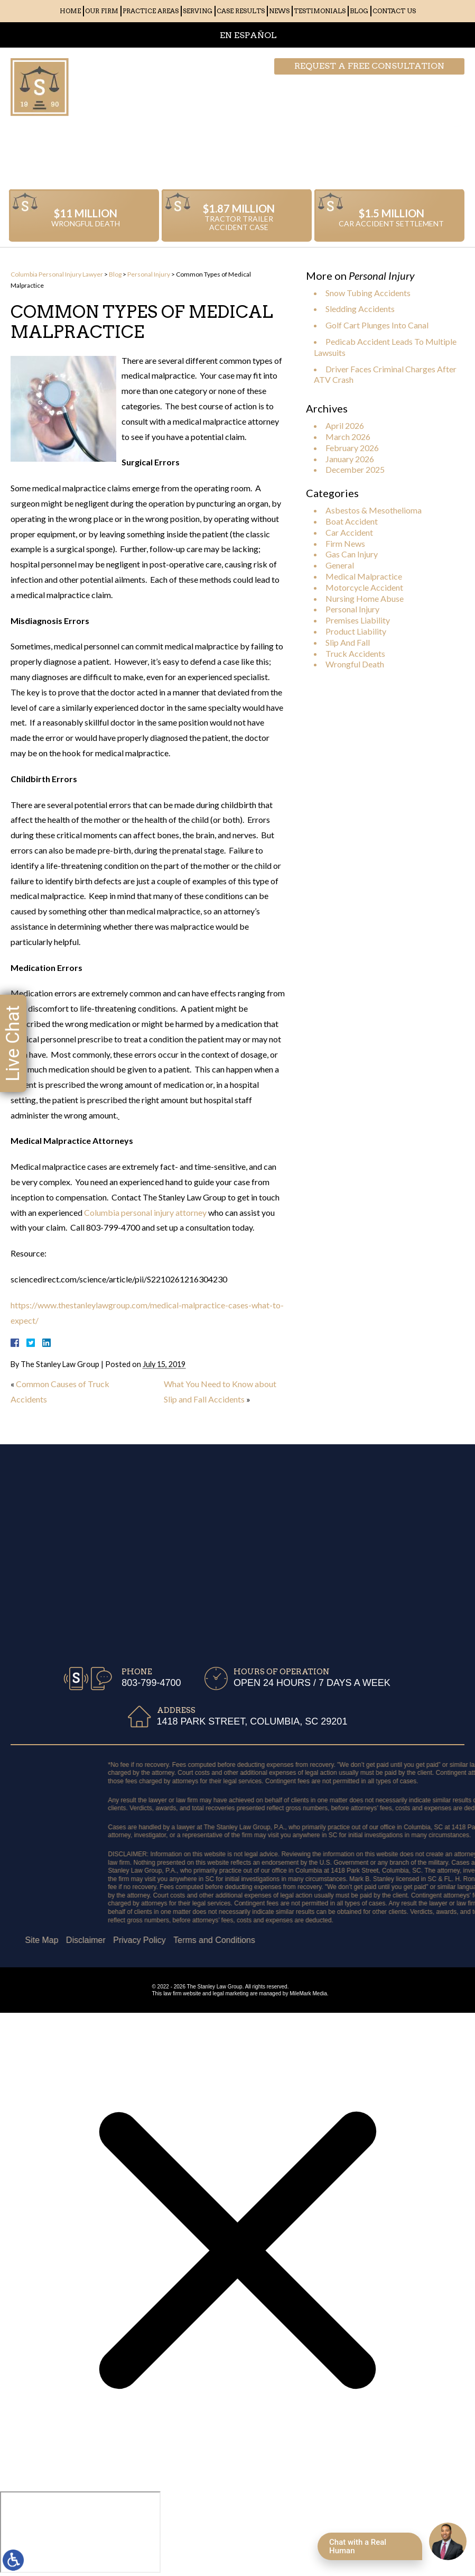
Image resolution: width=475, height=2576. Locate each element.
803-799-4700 (411, 87)
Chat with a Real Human (357, 2546)
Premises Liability (357, 620)
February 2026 (352, 448)
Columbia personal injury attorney (145, 1212)
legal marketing (231, 1993)
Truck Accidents (355, 653)
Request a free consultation (369, 66)
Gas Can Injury (351, 554)
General (339, 565)
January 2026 (349, 459)
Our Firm (101, 11)
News (279, 11)
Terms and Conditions (76, 1940)
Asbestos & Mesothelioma (373, 510)
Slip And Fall (347, 642)
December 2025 (355, 469)
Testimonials (320, 11)
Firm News (345, 543)
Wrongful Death (354, 664)
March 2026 (347, 437)
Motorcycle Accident (364, 587)
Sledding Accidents (360, 309)
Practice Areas (151, 11)
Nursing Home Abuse (364, 598)
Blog (359, 11)
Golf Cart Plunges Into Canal (377, 325)
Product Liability (355, 631)
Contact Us (394, 11)
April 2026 (344, 425)
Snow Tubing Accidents (368, 293)
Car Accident (349, 532)
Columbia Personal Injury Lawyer (57, 274)
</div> (80, 2532)
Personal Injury (148, 274)
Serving (197, 11)
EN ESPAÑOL (248, 35)
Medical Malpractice (363, 576)
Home (70, 11)
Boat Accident (351, 521)
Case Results (241, 11)
